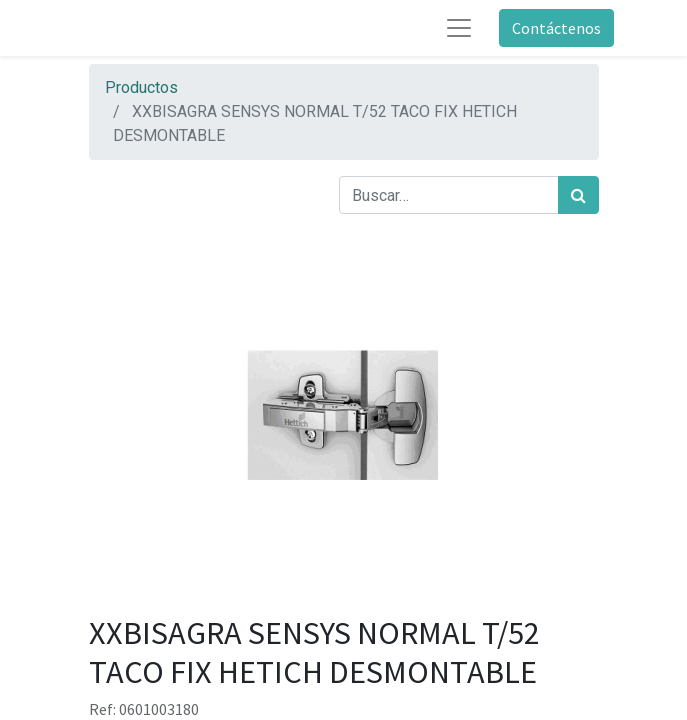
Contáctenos (556, 28)
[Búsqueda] (578, 195)
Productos (141, 87)
